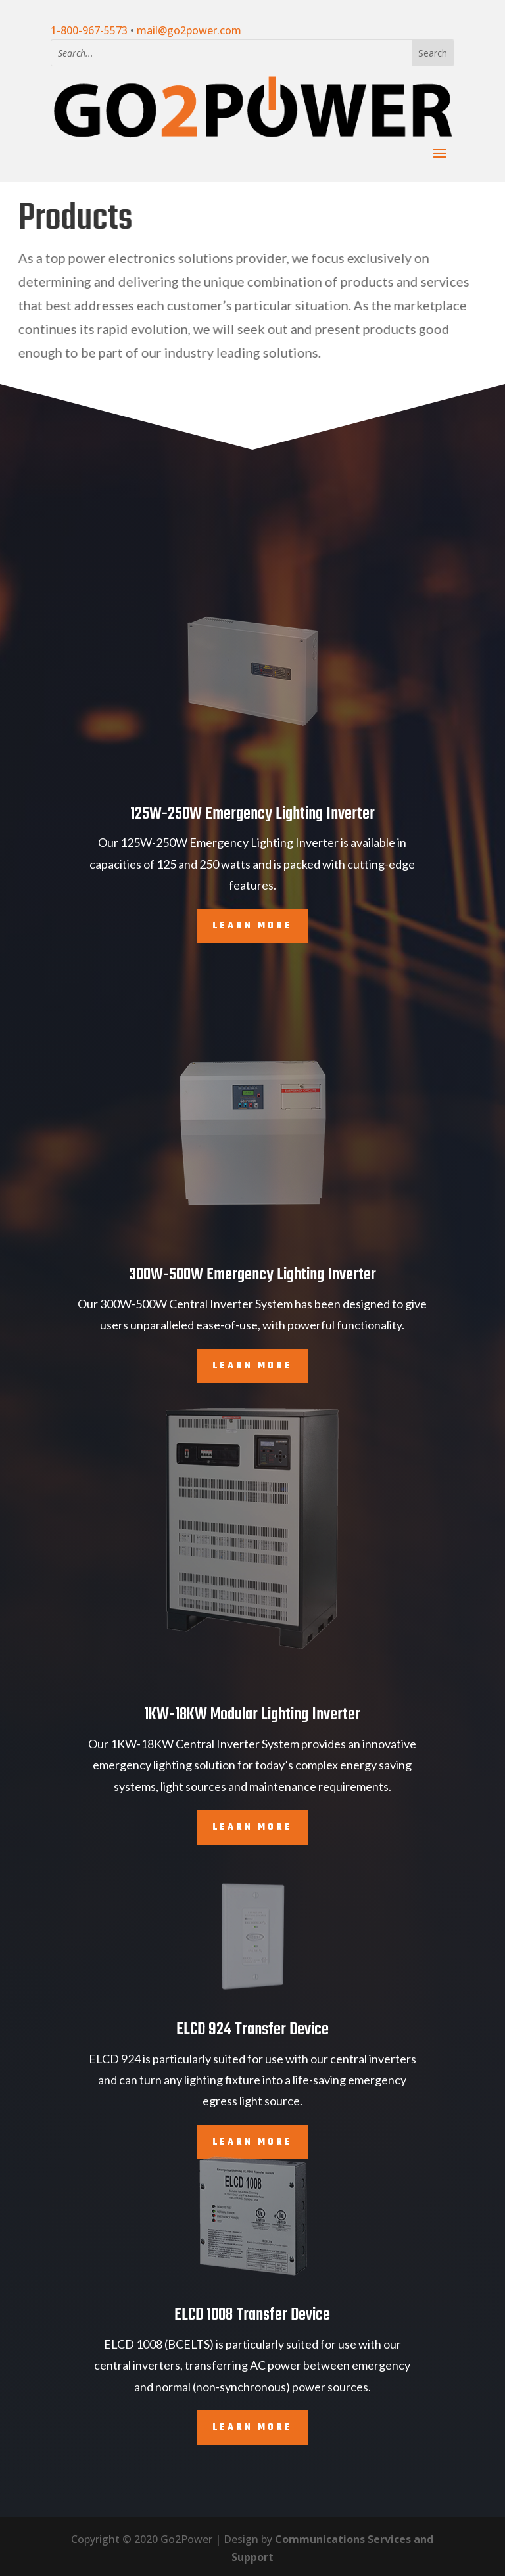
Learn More (252, 1827)
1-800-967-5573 (89, 30)
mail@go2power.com (189, 30)
